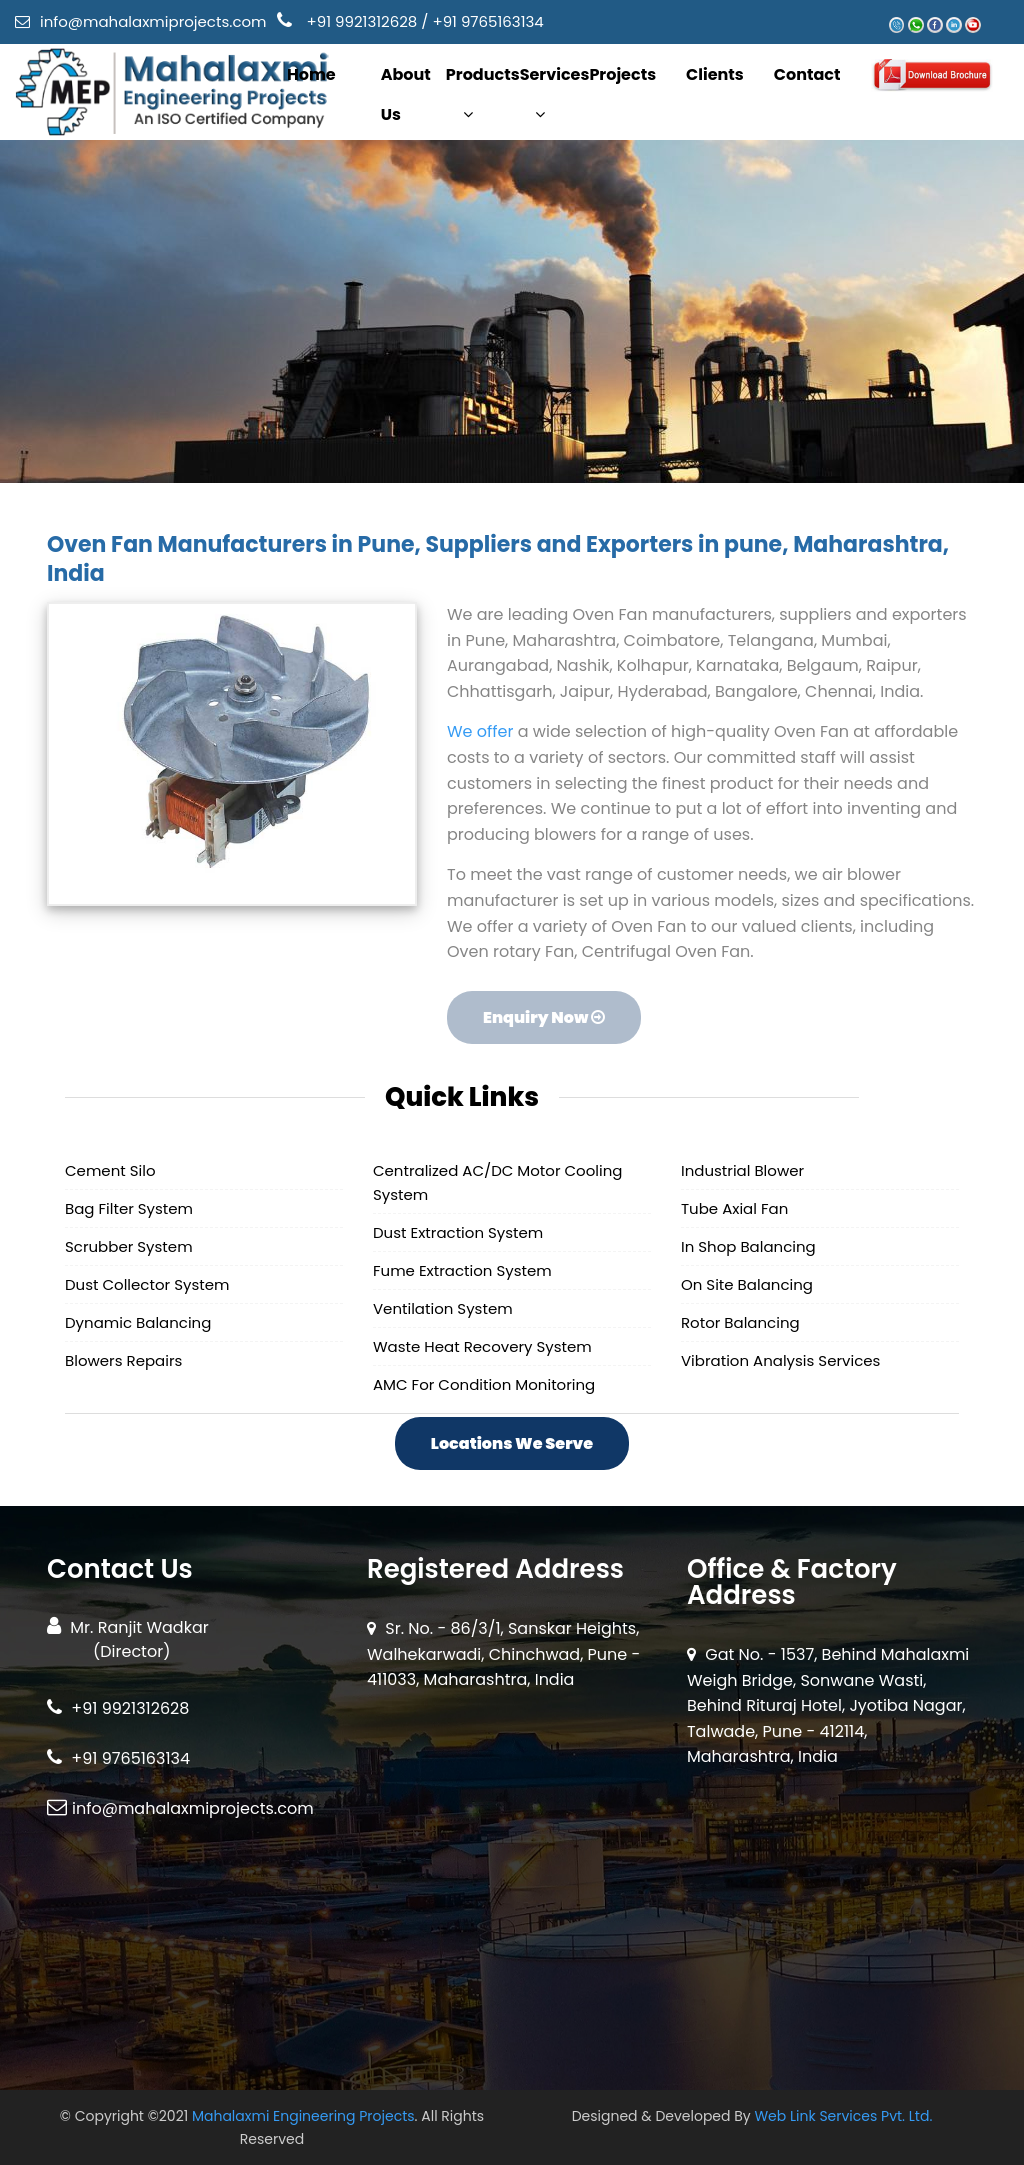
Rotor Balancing (740, 1322)
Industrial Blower (742, 1170)
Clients (715, 74)
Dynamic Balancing (138, 1322)
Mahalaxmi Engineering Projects (303, 2116)
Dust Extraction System (458, 1232)
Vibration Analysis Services (780, 1360)
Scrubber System (129, 1246)
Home (311, 74)
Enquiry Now (542, 1018)
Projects (622, 74)
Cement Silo (110, 1170)
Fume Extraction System (462, 1270)
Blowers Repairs (123, 1360)
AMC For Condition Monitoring (484, 1384)
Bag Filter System (129, 1208)
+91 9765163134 (487, 21)
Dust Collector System (147, 1284)
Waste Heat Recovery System (482, 1346)
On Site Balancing (747, 1284)
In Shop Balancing (748, 1246)
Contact (807, 74)
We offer (481, 733)
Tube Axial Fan (734, 1208)
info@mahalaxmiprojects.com (153, 21)
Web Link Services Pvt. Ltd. (843, 2116)
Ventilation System (443, 1308)
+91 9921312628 (362, 21)
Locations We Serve (512, 1443)
